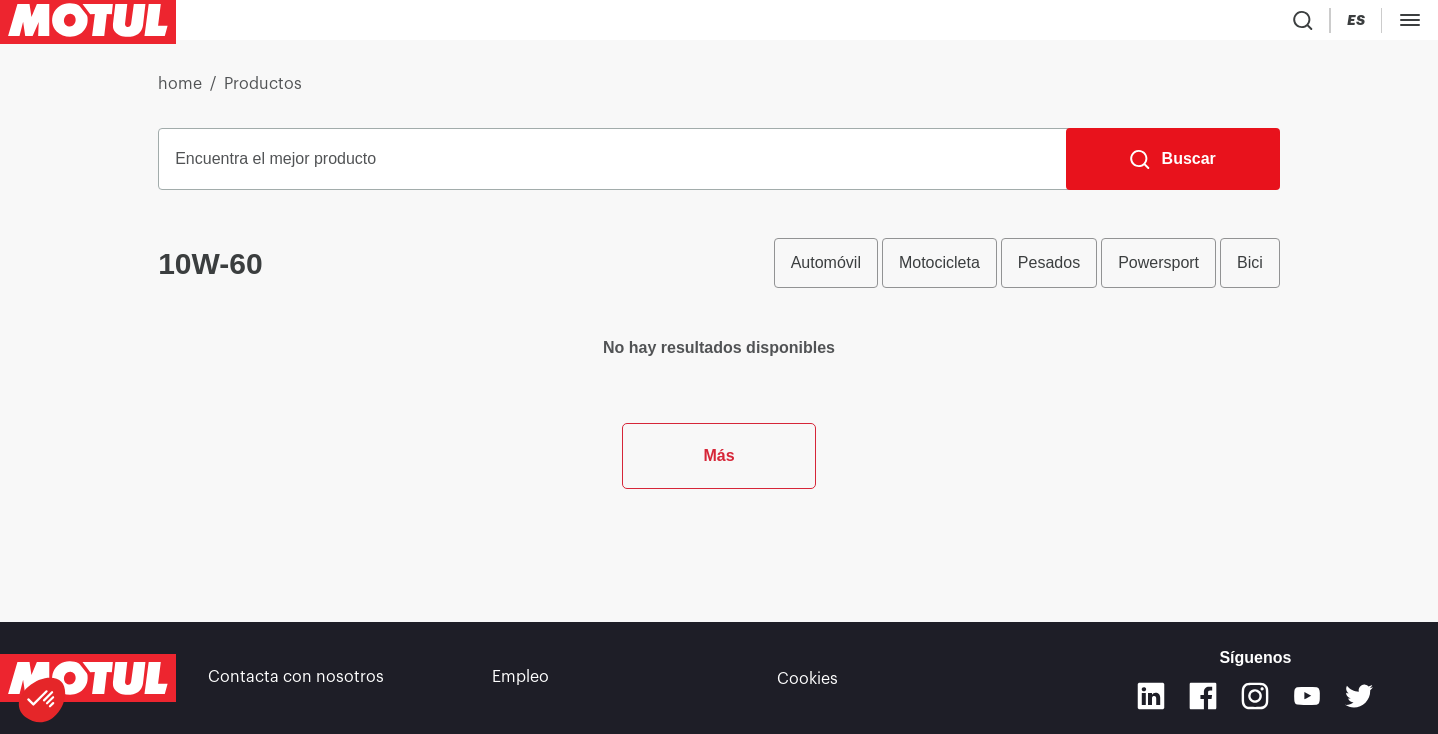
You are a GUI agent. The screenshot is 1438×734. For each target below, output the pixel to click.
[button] (42, 700)
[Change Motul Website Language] (1413, 24)
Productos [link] (263, 92)
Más (718, 549)
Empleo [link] (520, 678)
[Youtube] (1307, 696)
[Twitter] (1359, 696)
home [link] (180, 92)
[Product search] (1298, 24)
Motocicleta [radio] (939, 270)
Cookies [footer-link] (807, 678)
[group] (1027, 271)
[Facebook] (1203, 696)
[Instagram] (1255, 696)
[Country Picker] (1356, 24)
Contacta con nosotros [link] (296, 678)
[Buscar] (1173, 167)
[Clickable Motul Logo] (88, 24)
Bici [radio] (1250, 270)
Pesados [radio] (1049, 270)
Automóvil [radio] (826, 270)
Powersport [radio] (1158, 270)
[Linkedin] (1151, 696)
